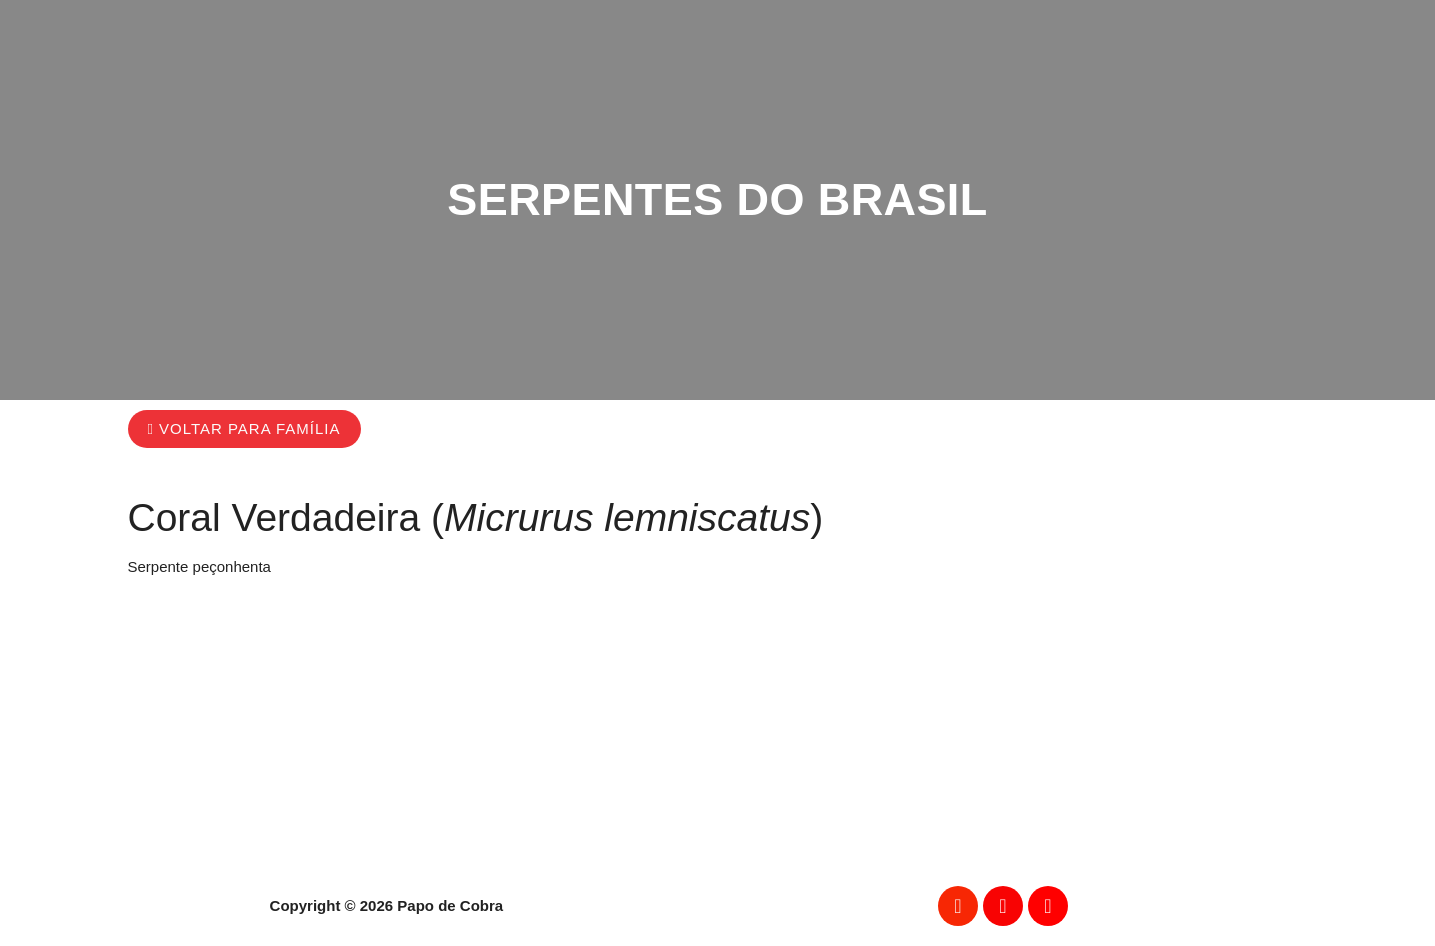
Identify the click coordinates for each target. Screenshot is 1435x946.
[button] (244, 429)
